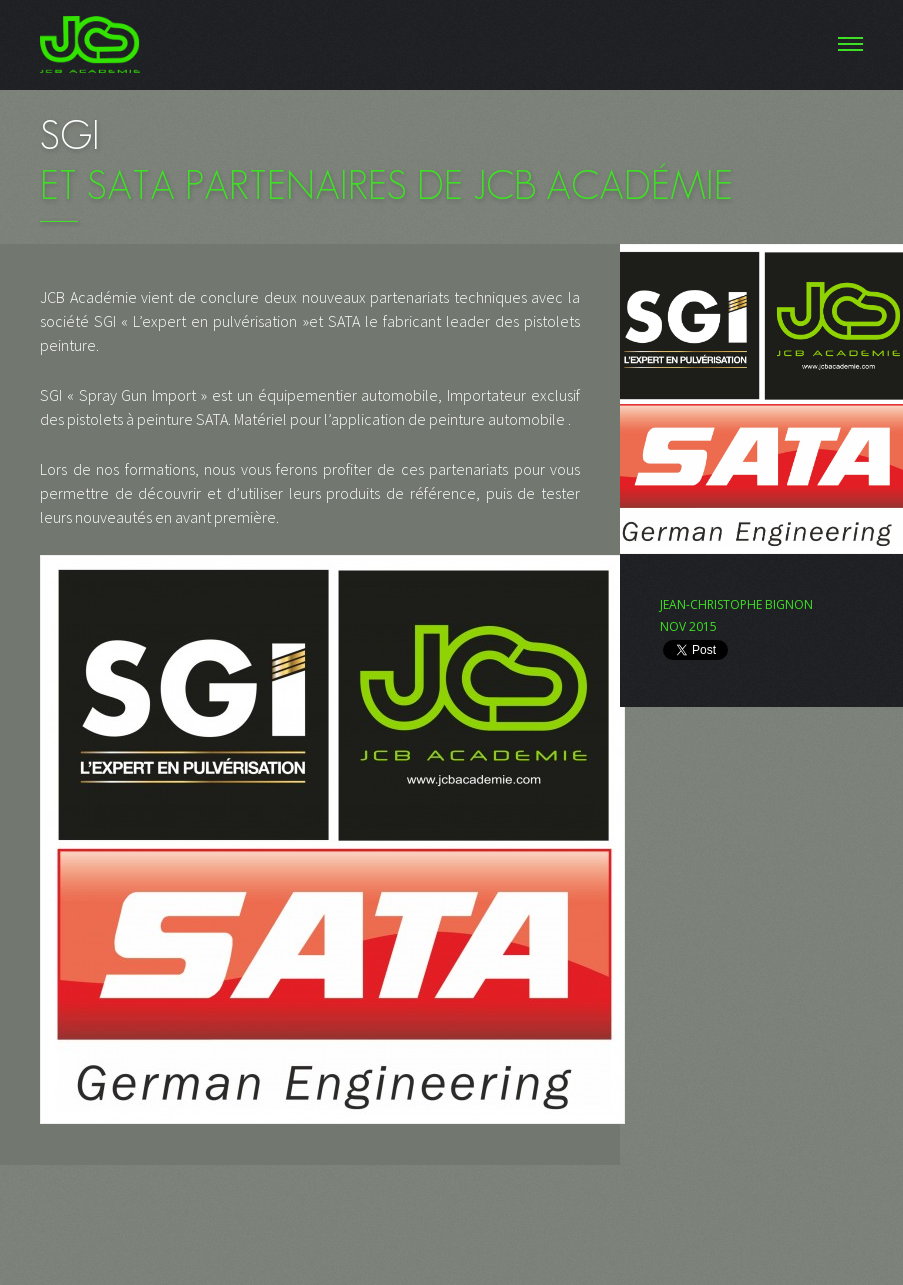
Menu (451, 45)
